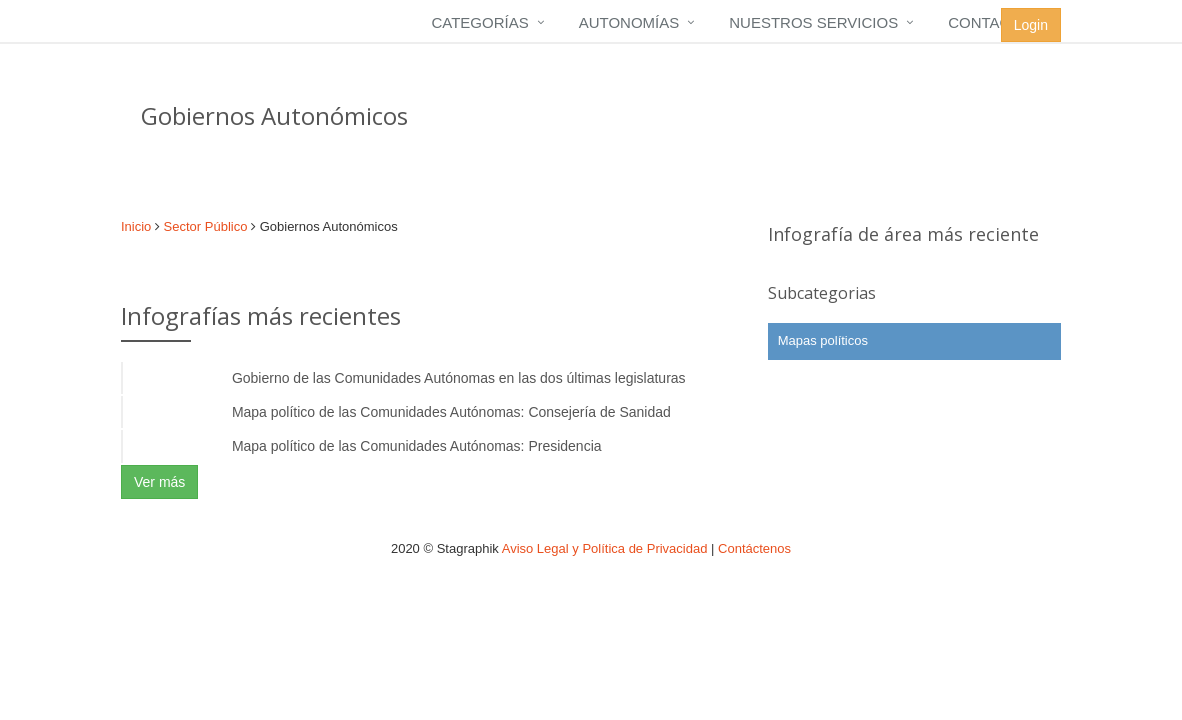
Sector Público (206, 226)
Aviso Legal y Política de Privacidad (605, 548)
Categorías (479, 22)
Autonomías (629, 22)
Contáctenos (754, 548)
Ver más (159, 482)
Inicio (136, 226)
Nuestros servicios (813, 22)
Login (1031, 25)
